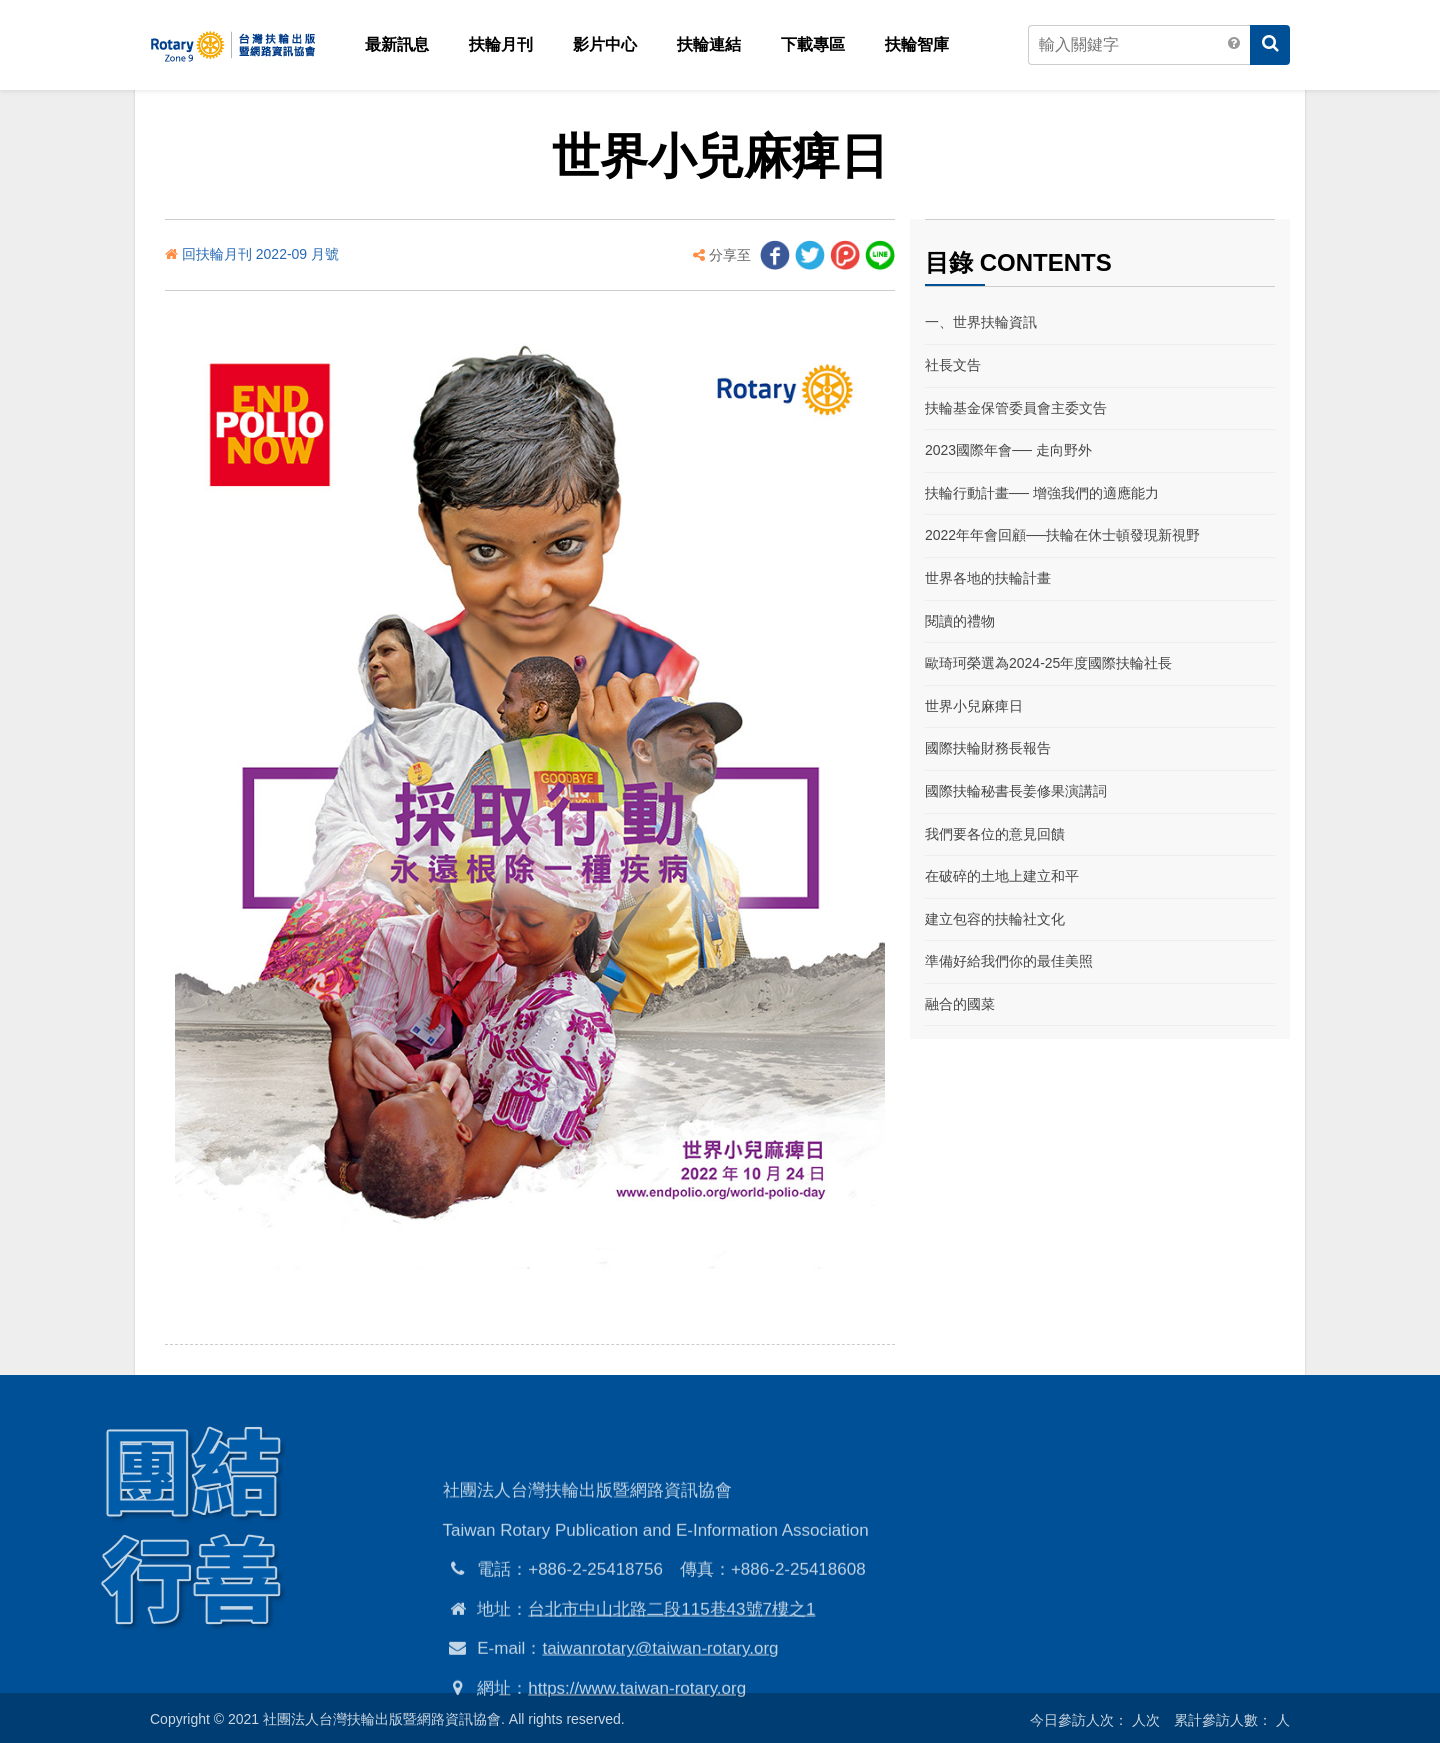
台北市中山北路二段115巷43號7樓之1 (671, 1702)
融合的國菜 (960, 1004)
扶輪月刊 (501, 44)
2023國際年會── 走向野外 (1008, 450)
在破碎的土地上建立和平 (1002, 876)
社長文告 (953, 365)
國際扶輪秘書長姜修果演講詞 (1016, 791)
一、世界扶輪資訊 (981, 322)
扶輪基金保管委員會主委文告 (1016, 408)
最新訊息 (397, 44)
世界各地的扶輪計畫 (988, 578)
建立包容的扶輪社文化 (995, 919)
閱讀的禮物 (960, 621)
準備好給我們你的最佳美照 (1009, 961)
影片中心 (605, 44)
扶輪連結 (709, 44)
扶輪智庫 (917, 44)
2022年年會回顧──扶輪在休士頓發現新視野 (1062, 535)
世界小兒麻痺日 (974, 706)
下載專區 (813, 44)
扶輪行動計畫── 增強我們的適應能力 (1042, 493)
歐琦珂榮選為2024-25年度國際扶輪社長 (1048, 663)
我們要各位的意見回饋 (995, 834)
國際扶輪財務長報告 (988, 748)
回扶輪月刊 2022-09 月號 (260, 254)
